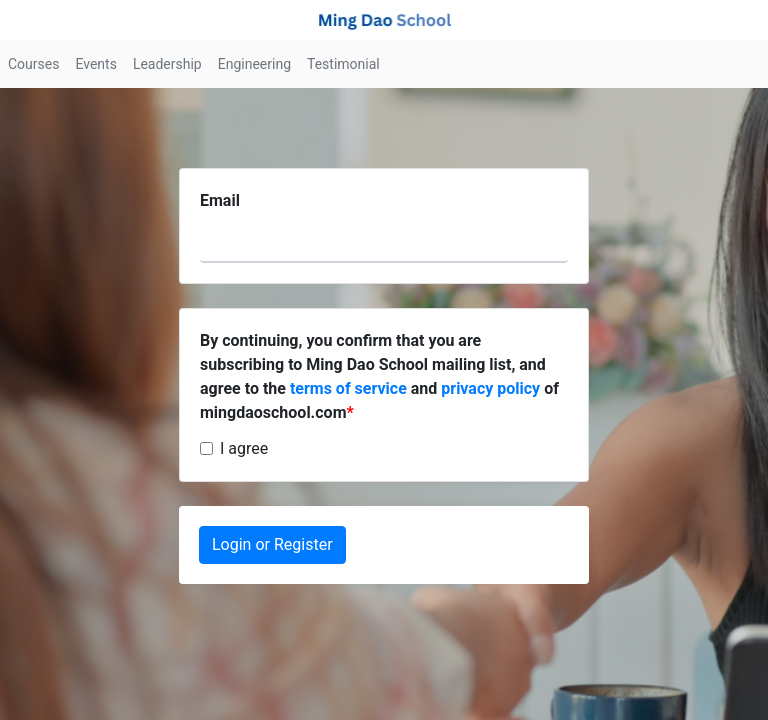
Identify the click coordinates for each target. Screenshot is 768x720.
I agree (244, 448)
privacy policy (490, 388)
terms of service (348, 388)
